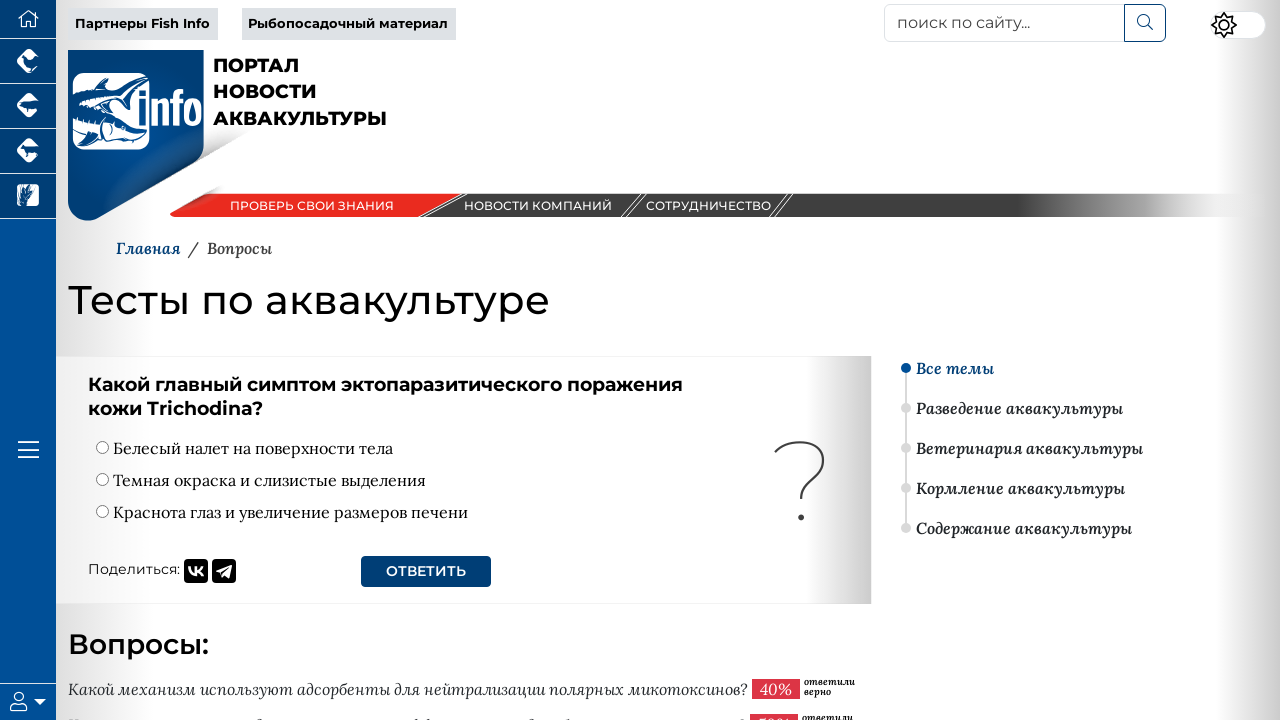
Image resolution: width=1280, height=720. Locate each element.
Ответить (426, 571)
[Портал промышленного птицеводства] (28, 61)
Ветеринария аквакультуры (1029, 448)
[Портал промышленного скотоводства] (28, 151)
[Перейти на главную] (28, 19)
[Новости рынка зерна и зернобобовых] (28, 196)
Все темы (955, 368)
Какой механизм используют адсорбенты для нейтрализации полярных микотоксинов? (408, 689)
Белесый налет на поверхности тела (244, 448)
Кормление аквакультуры (1020, 488)
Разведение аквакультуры (1019, 408)
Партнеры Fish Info (142, 23)
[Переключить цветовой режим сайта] (1238, 25)
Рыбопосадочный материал (348, 23)
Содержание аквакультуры (1024, 528)
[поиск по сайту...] (1004, 23)
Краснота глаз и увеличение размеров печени (282, 512)
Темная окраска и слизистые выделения (261, 480)
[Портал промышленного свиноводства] (28, 106)
